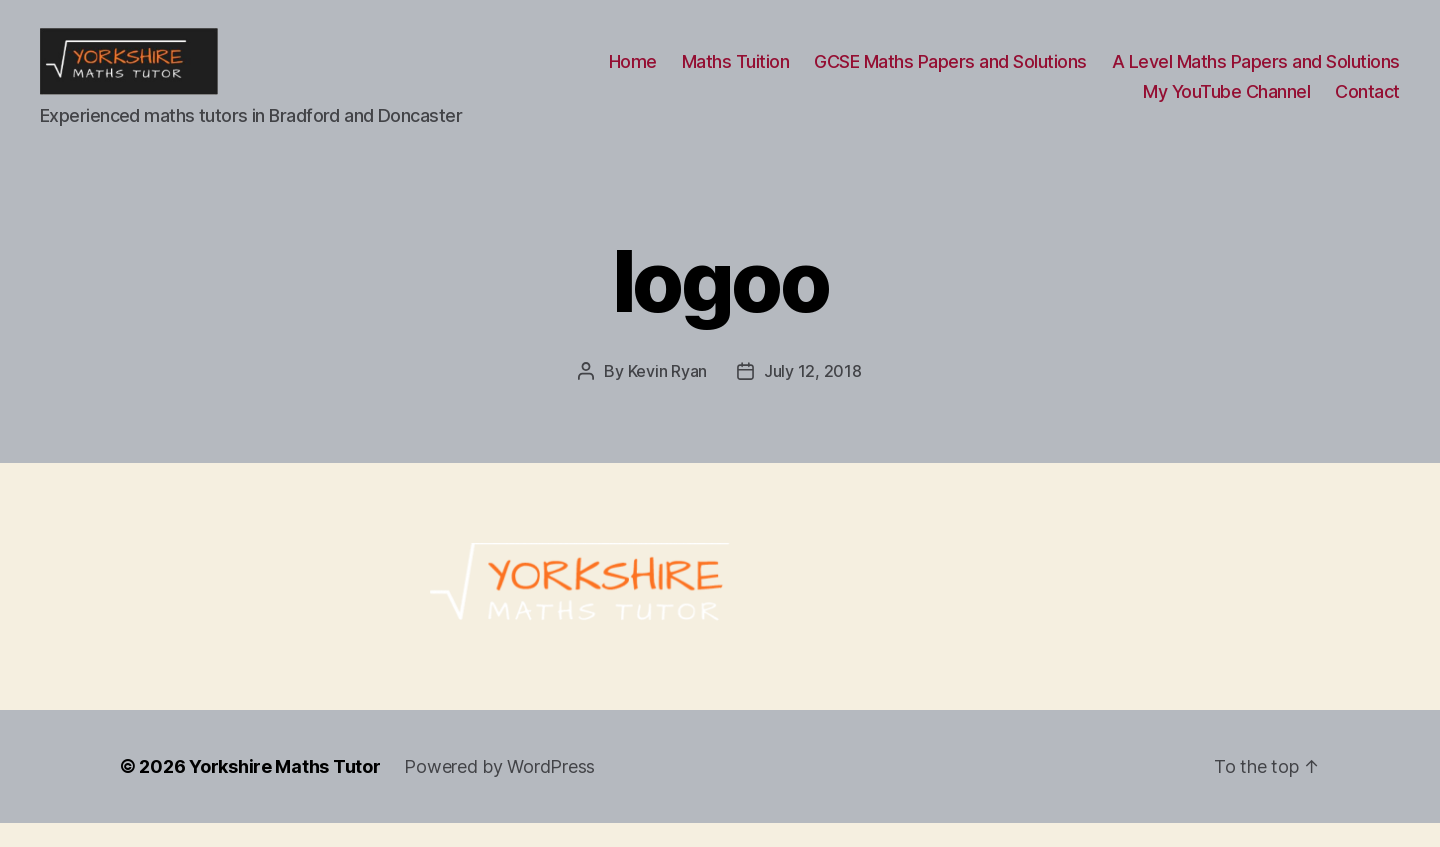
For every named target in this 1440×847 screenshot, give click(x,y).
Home (633, 73)
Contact (1367, 103)
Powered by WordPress (499, 790)
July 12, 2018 (813, 395)
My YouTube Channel (1226, 103)
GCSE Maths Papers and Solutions (950, 73)
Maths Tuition (736, 73)
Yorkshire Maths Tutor (284, 790)
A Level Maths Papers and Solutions (1256, 73)
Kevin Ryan (667, 395)
